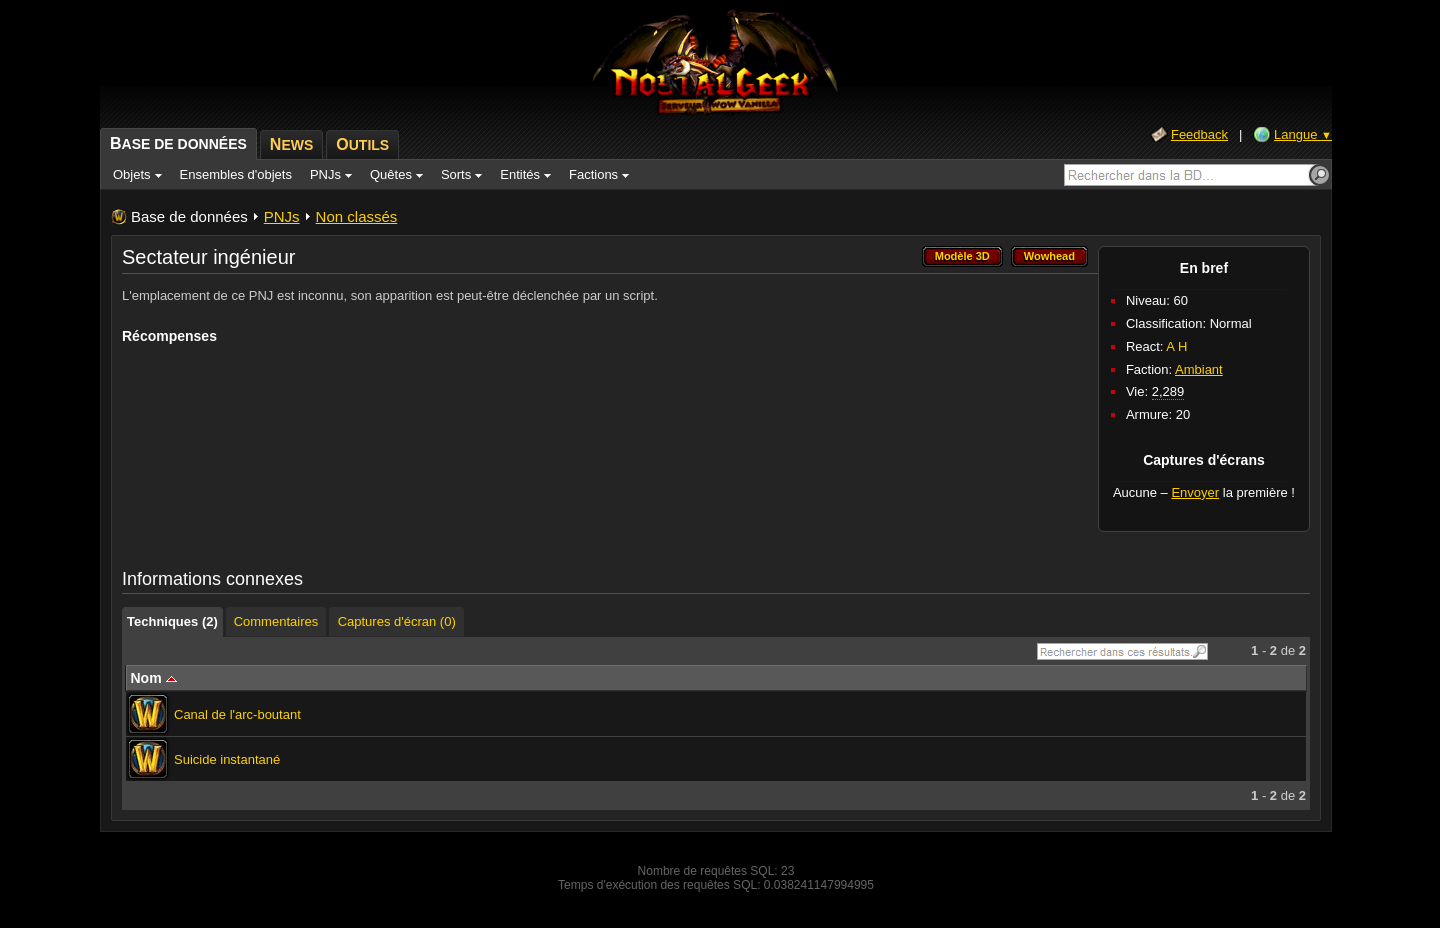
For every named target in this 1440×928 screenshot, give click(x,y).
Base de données (189, 216)
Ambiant (1199, 369)
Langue (1303, 134)
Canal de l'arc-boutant (237, 714)
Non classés (357, 216)
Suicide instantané (227, 759)
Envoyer (1195, 492)
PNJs (282, 216)
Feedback (1199, 134)
